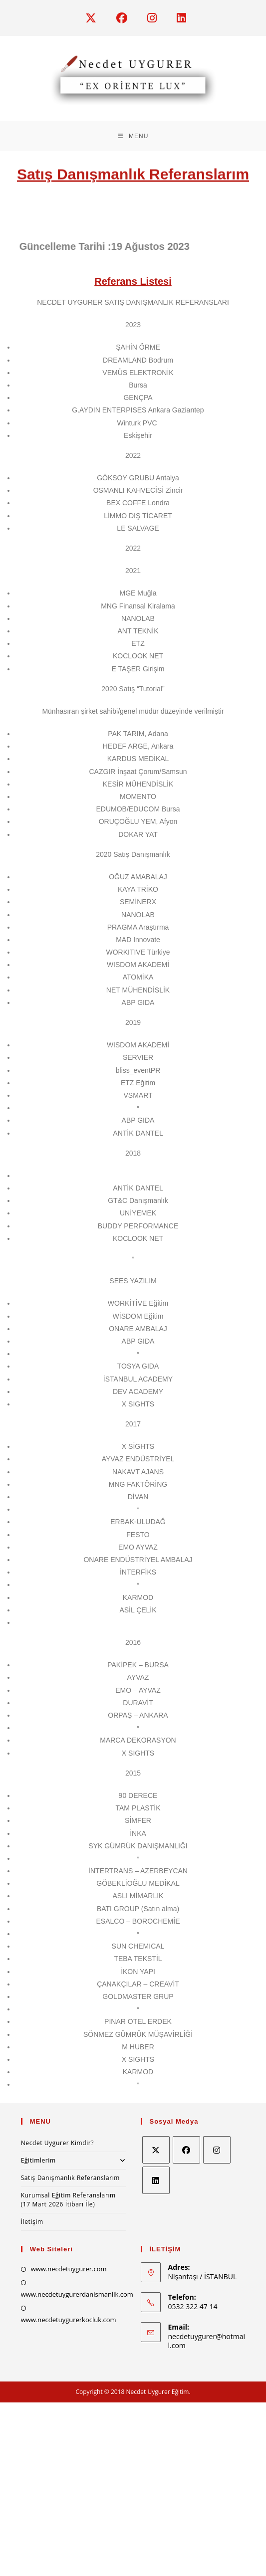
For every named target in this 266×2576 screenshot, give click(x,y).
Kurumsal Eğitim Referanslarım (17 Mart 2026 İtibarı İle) (68, 2199)
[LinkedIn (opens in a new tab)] (179, 17)
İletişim (32, 2221)
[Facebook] (186, 2150)
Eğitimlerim (73, 2160)
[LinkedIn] (156, 2180)
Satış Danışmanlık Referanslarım (70, 2178)
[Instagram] (217, 2150)
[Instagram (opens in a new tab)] (157, 17)
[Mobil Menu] (133, 136)
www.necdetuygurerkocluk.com (68, 2319)
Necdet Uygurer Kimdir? (57, 2143)
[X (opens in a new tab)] (95, 17)
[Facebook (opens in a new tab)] (126, 17)
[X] (156, 2150)
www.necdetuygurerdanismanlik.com (77, 2294)
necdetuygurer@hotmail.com (207, 2341)
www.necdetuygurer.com (69, 2268)
